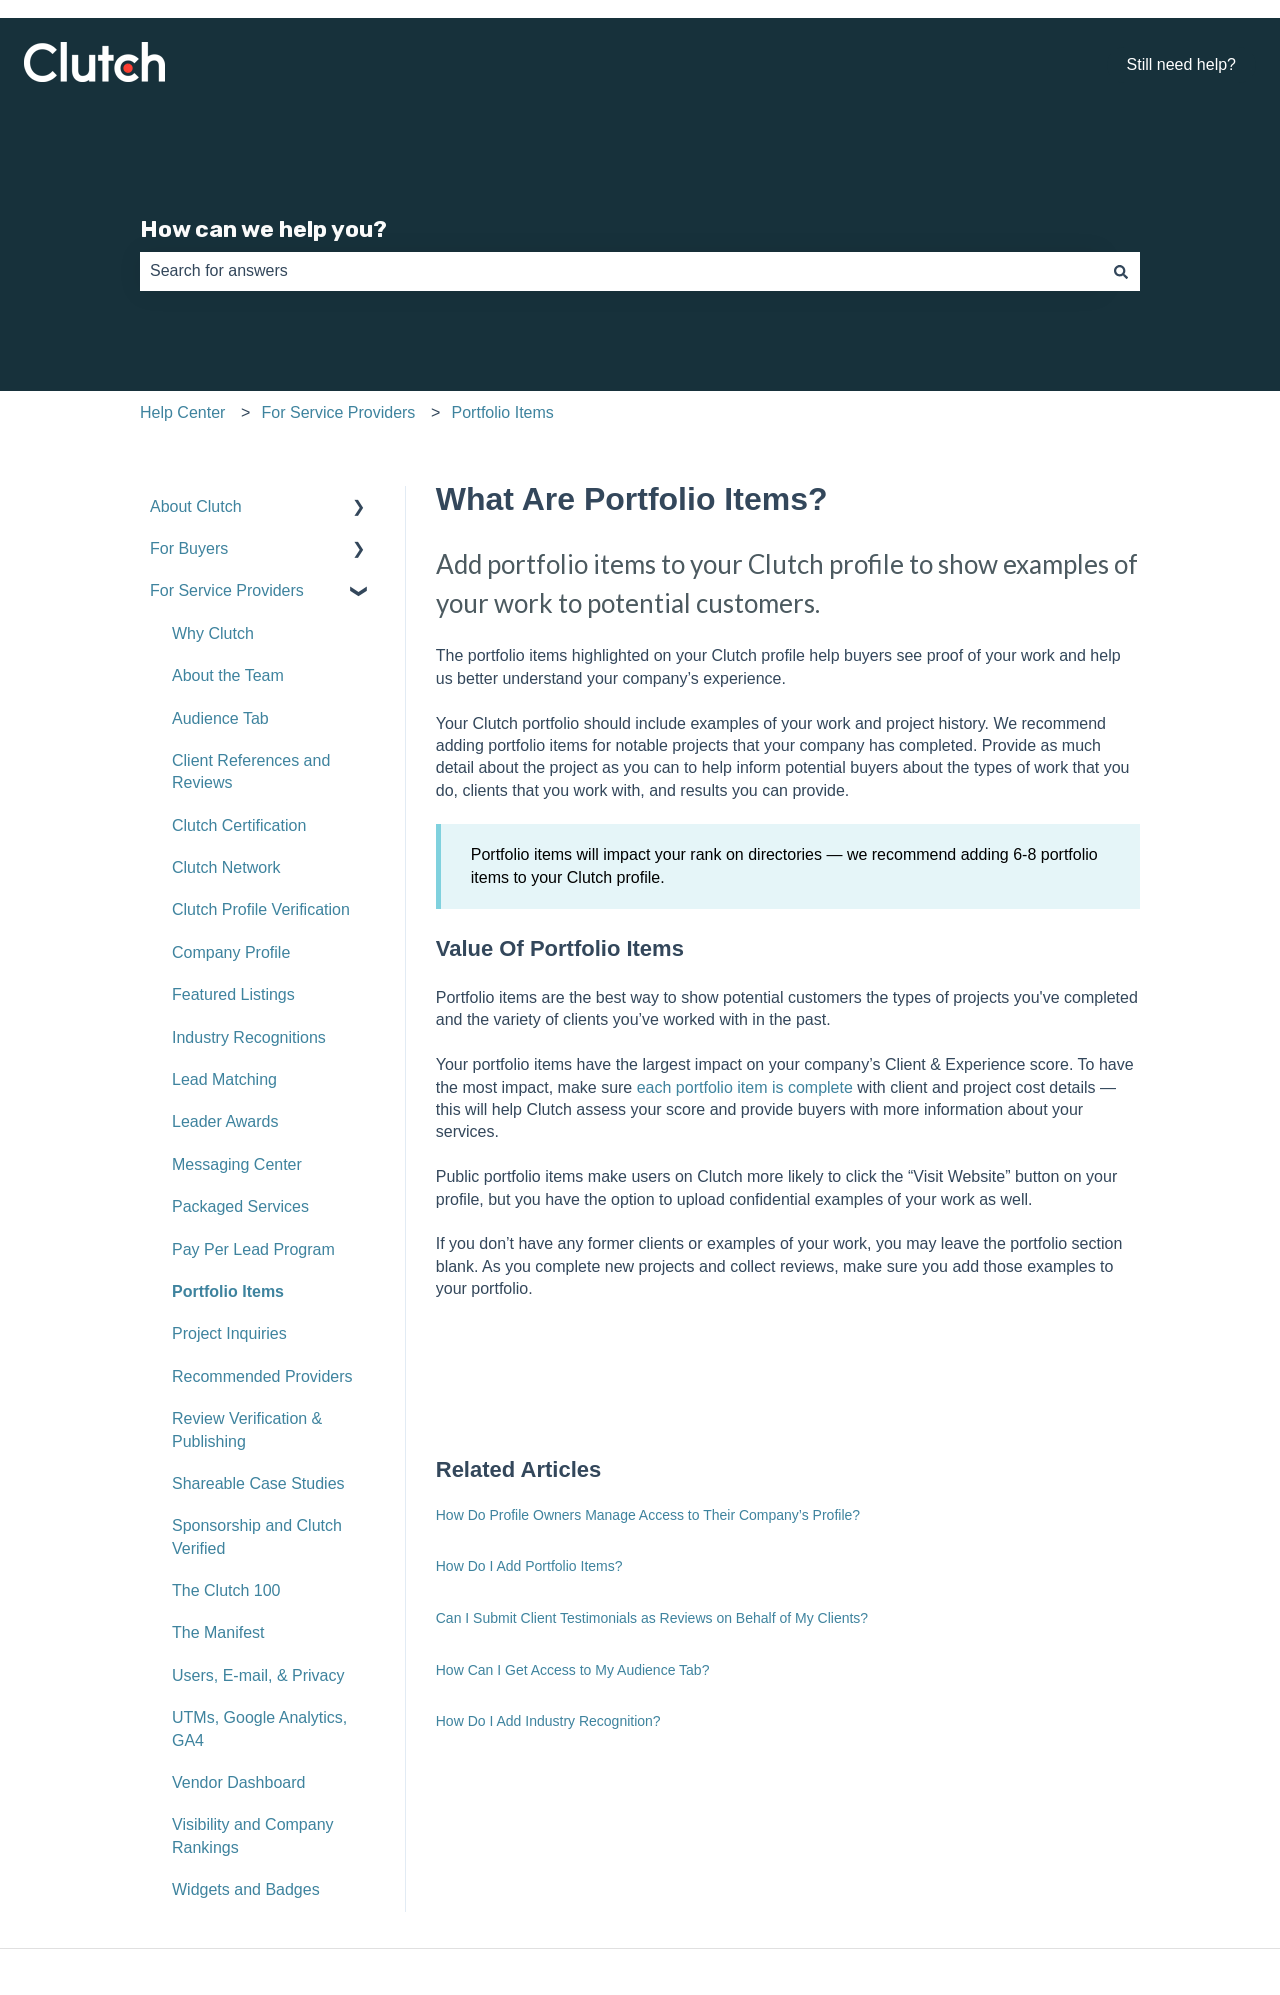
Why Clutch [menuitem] (213, 633)
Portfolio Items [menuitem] (228, 1291)
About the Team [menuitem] (228, 675)
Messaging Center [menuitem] (237, 1164)
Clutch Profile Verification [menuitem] (261, 909)
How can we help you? (263, 229)
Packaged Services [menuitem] (240, 1206)
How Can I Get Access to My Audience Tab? (573, 1670)
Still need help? (1181, 64)
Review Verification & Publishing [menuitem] (247, 1429)
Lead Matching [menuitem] (224, 1079)
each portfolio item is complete (745, 1087)
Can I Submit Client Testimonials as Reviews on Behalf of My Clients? (652, 1618)
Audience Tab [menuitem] (220, 718)
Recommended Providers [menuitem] (262, 1376)
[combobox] (621, 271)
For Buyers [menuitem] (189, 548)
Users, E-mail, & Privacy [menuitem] (258, 1675)
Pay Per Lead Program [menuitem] (253, 1249)
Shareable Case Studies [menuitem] (258, 1483)
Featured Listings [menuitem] (233, 994)
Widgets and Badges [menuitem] (246, 1889)
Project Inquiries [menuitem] (229, 1333)
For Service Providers (339, 412)
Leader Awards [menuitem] (225, 1121)
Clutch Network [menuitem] (226, 867)
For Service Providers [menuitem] (227, 590)
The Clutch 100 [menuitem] (226, 1590)
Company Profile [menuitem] (231, 952)
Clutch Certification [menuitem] (239, 825)
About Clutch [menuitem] (196, 506)
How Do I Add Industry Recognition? (548, 1721)
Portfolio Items (503, 412)
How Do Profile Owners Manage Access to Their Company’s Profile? (648, 1515)
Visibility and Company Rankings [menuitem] (253, 1835)
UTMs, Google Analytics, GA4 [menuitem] (259, 1728)
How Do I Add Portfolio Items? (529, 1566)
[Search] (1121, 271)
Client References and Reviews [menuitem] (251, 771)
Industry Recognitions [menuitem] (249, 1037)
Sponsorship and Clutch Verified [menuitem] (257, 1536)
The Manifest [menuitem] (218, 1632)
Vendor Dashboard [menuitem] (238, 1782)
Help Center (182, 412)
